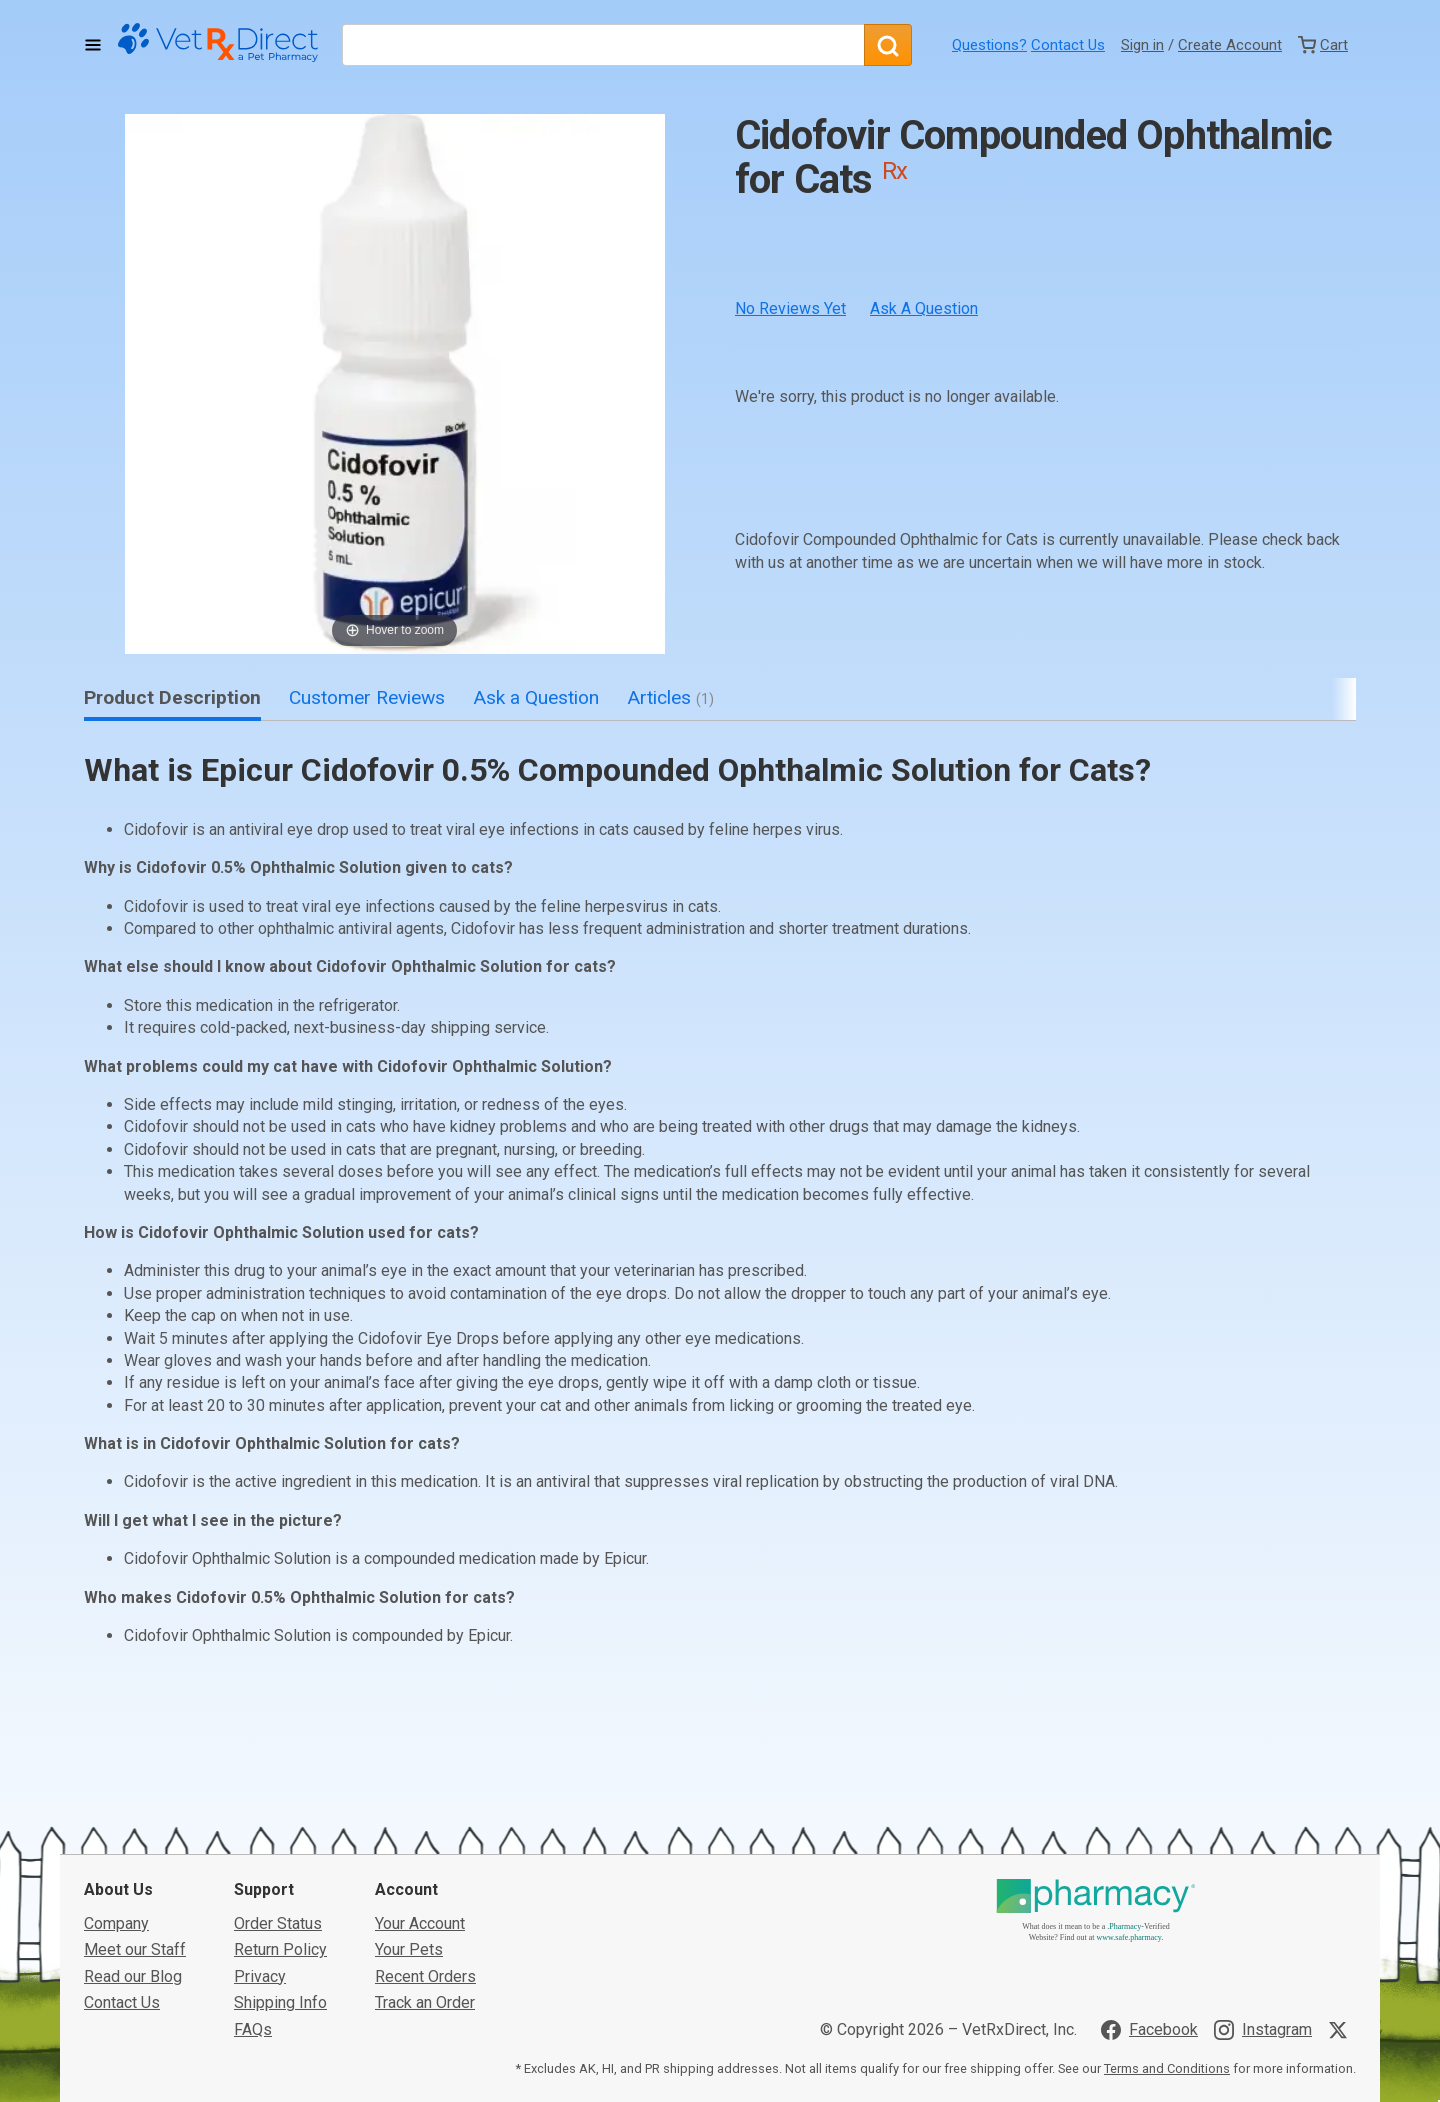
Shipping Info (280, 2002)
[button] (395, 384)
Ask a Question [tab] (536, 697)
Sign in (1142, 45)
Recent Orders (425, 1976)
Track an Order (425, 2002)
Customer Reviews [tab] (367, 697)
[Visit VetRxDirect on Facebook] (1149, 2030)
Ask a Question (924, 308)
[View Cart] (1323, 45)
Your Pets (409, 1949)
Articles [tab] (670, 697)
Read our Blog (133, 1976)
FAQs (253, 2029)
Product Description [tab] (172, 697)
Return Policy (280, 1949)
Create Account (1230, 45)
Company (116, 1923)
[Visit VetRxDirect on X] (1342, 2030)
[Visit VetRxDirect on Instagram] (1263, 2030)
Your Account (420, 1923)
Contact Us (1068, 45)
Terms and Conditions (1167, 2068)
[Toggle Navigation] (93, 45)
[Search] (888, 45)
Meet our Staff (135, 1949)
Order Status (278, 1923)
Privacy (260, 1976)
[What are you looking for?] (603, 45)
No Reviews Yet (790, 308)
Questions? (989, 45)
